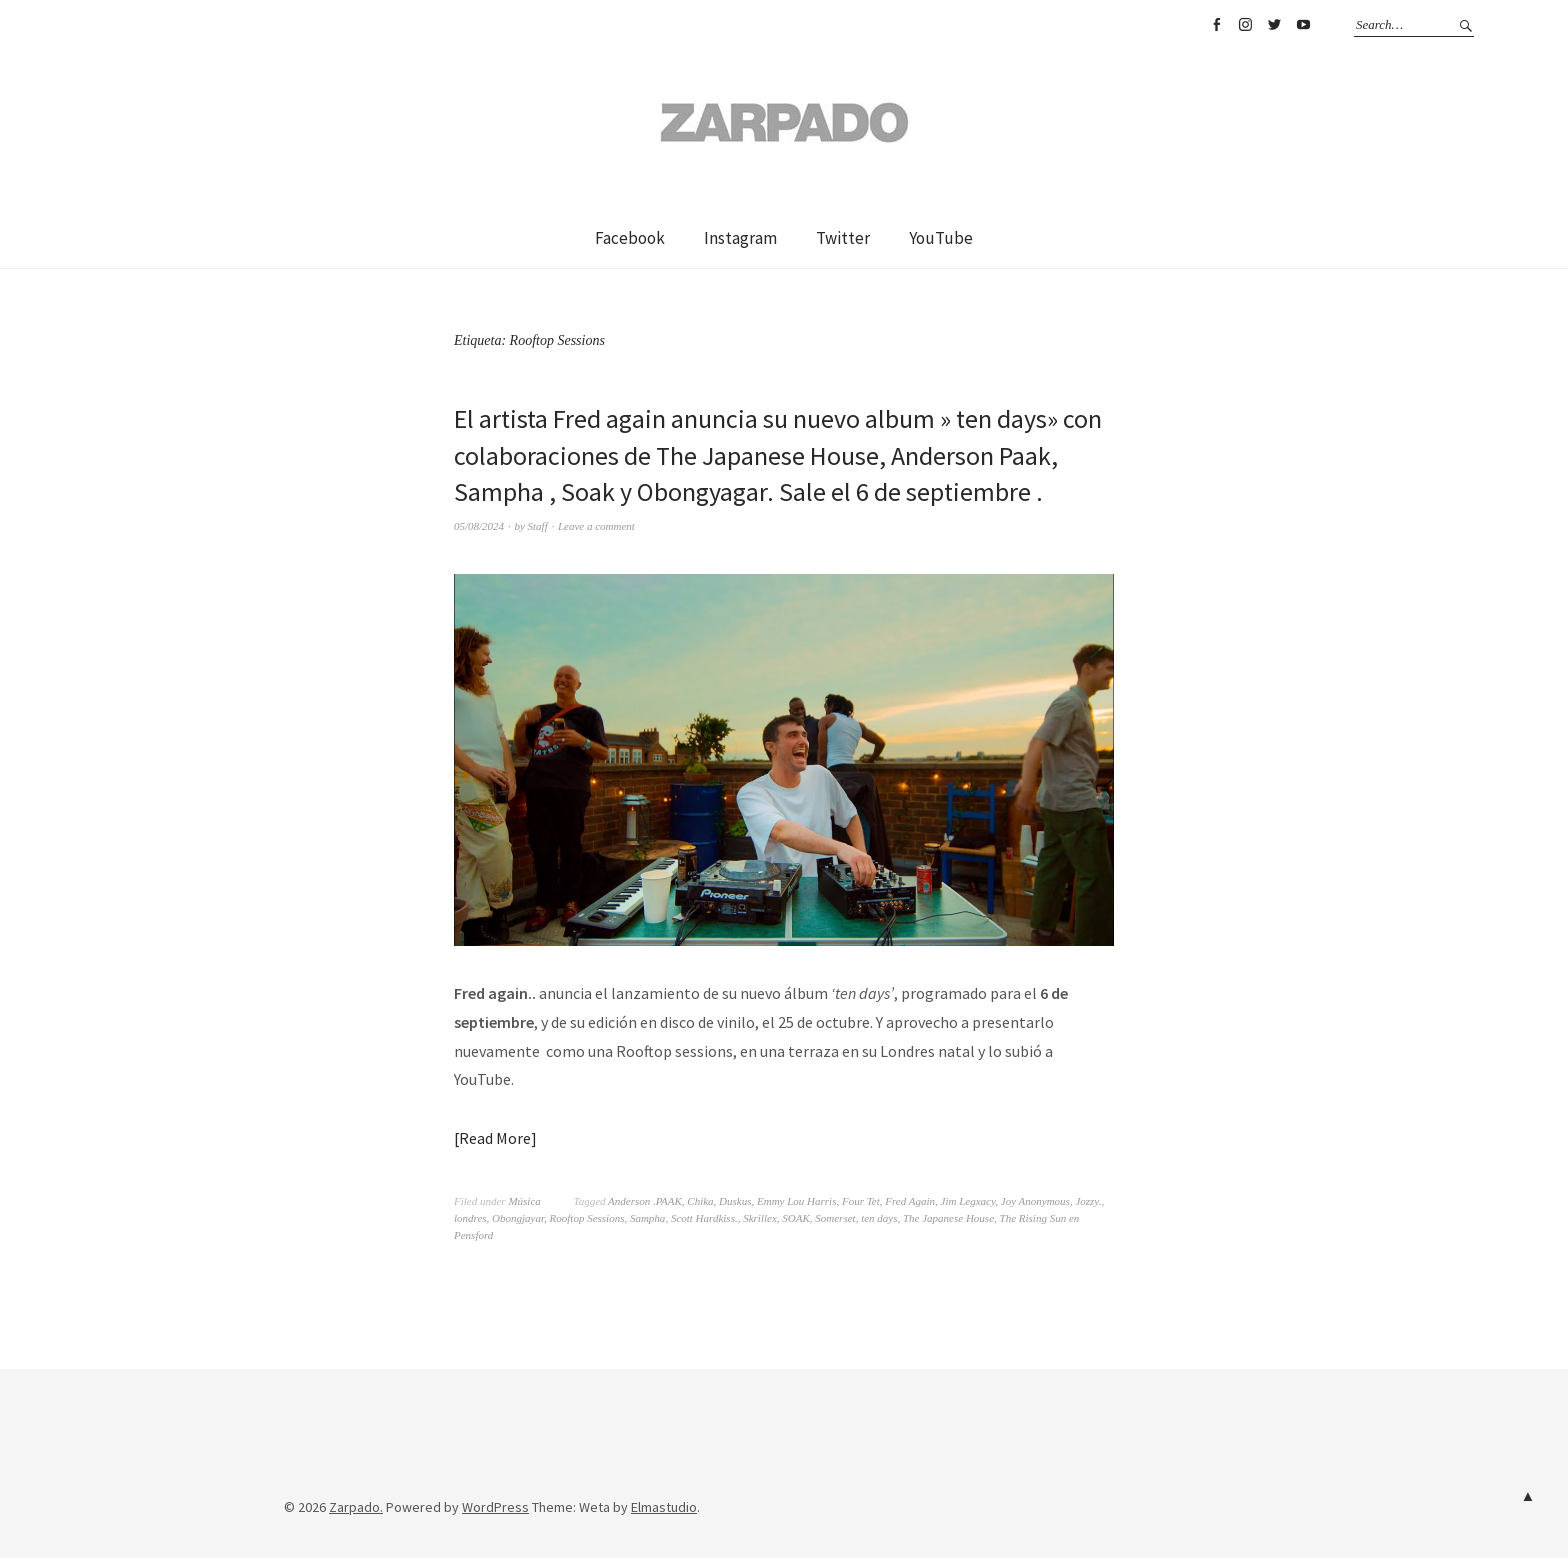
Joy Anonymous (1035, 1201)
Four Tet (861, 1201)
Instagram (1245, 25)
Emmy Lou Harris (796, 1201)
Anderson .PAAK (645, 1201)
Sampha (647, 1218)
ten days (879, 1218)
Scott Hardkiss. (704, 1218)
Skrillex (760, 1218)
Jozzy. (1088, 1201)
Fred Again (910, 1201)
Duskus (735, 1201)
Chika (700, 1201)
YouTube (1303, 25)
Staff (538, 526)
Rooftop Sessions (587, 1218)
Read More (495, 1138)
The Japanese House (948, 1218)
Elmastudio (664, 1507)
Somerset (835, 1218)
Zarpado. (356, 1507)
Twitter (1274, 25)
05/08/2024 (479, 526)
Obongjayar (518, 1218)
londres (470, 1218)
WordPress (495, 1507)
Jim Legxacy (968, 1201)
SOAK (796, 1218)
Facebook (1216, 25)
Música (524, 1201)
